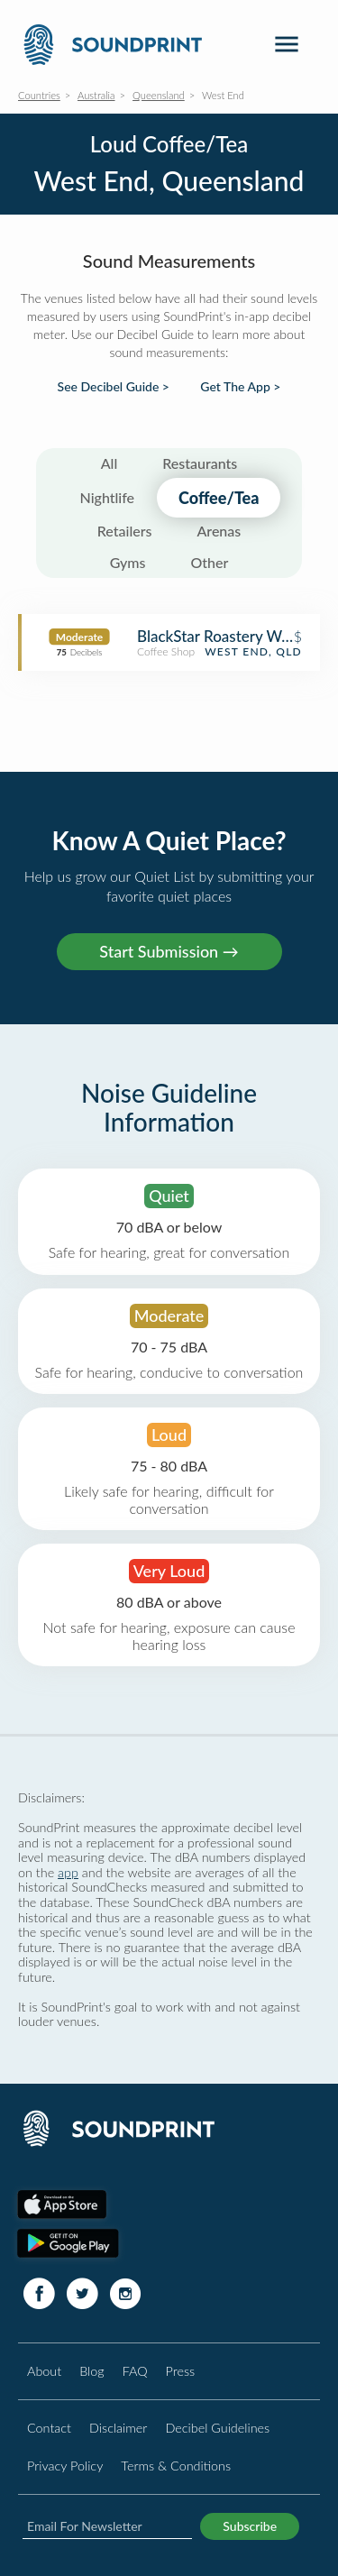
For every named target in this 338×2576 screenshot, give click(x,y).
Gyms (128, 562)
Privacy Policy (65, 2465)
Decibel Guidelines (217, 2427)
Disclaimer (118, 2427)
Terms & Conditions (176, 2465)
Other (209, 562)
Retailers (124, 530)
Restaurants (199, 463)
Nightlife (107, 497)
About (44, 2371)
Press (181, 2371)
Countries (39, 95)
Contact (49, 2427)
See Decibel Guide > (113, 387)
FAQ (135, 2371)
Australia (96, 95)
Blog (91, 2371)
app (68, 1872)
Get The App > (240, 387)
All (109, 463)
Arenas (218, 530)
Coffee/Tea (218, 498)
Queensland (158, 95)
